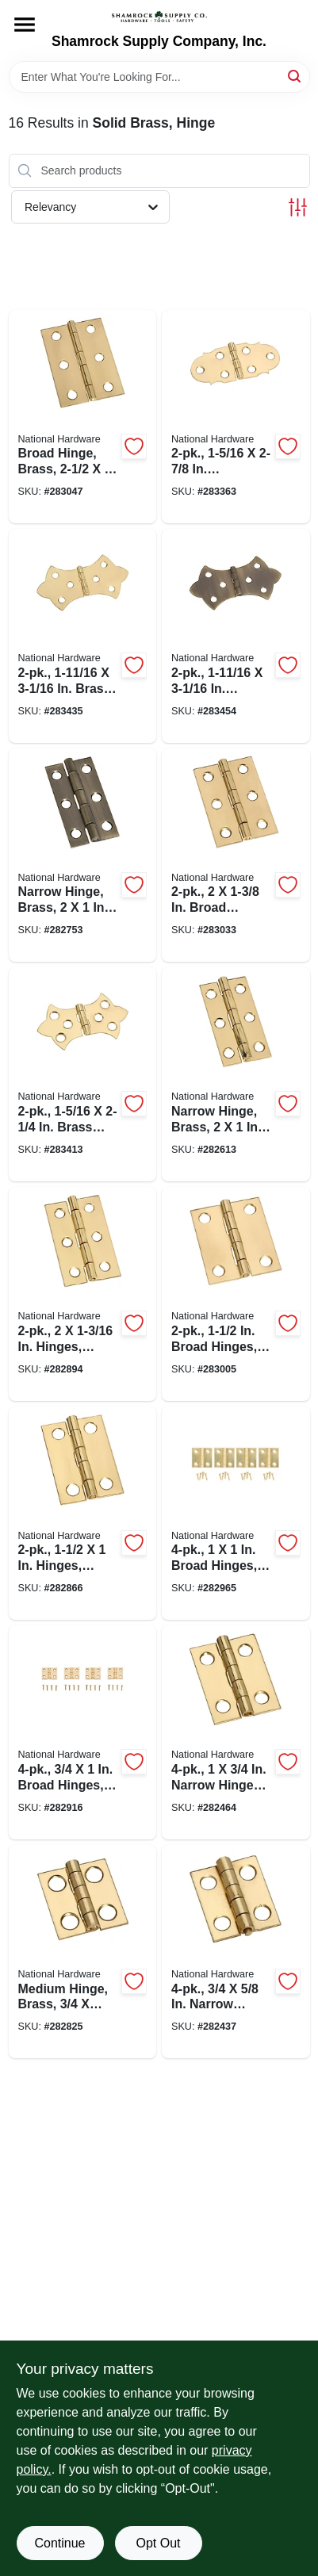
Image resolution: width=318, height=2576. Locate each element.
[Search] (295, 76)
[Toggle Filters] (298, 207)
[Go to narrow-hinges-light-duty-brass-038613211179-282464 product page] (236, 1732)
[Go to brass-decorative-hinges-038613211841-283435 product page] (83, 636)
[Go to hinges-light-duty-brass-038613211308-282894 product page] (83, 1294)
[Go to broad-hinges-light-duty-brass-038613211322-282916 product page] (83, 1732)
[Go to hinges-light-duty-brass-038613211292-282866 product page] (83, 1514)
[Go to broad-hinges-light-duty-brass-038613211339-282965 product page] (236, 1514)
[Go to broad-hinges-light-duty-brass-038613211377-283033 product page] (236, 855)
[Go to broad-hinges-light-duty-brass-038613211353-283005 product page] (236, 1294)
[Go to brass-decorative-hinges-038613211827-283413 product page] (83, 1074)
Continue (59, 2543)
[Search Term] (159, 77)
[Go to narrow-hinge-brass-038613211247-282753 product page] (83, 855)
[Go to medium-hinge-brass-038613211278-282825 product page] (83, 1952)
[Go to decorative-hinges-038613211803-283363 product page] (236, 417)
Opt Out (158, 2543)
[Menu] (24, 24)
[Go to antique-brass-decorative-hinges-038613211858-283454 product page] (236, 636)
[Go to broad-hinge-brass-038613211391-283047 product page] (83, 417)
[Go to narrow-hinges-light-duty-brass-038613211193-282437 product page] (236, 1952)
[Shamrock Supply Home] (159, 16)
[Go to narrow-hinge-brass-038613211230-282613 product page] (236, 1074)
